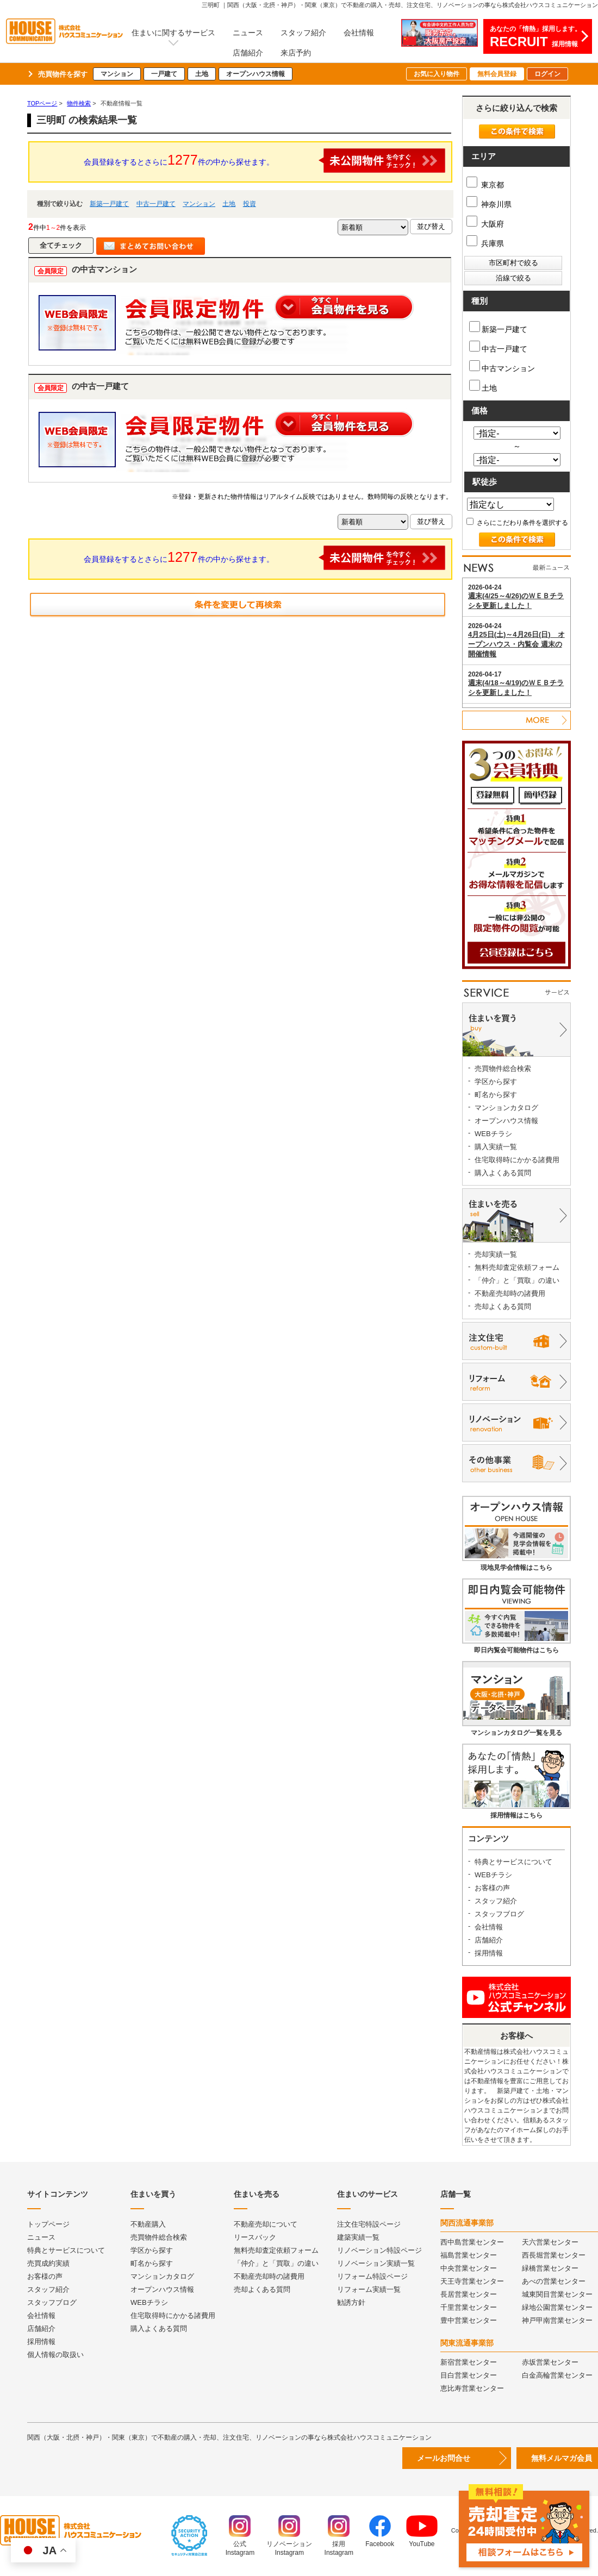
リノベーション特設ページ (379, 2250)
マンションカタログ (506, 1108)
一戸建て (164, 74)
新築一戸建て (109, 204)
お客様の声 (492, 1888)
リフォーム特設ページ (372, 2276)
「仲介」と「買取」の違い (517, 1280)
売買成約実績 (48, 2263)
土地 (201, 74)
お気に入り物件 (436, 74)
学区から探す (496, 1081)
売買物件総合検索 (503, 1068)
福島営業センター (468, 2255)
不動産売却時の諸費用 (510, 1293)
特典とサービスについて (513, 1862)
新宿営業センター (468, 2362)
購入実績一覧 (496, 1147)
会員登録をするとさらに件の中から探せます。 (265, 160)
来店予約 (296, 52)
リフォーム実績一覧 (369, 2289)
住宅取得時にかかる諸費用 (517, 1160)
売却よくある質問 (503, 1306)
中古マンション (502, 366)
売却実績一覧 (496, 1254)
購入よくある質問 (503, 1173)
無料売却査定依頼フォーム (517, 1267)
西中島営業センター (472, 2242)
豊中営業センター (468, 2320)
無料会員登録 (496, 74)
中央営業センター (468, 2268)
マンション (117, 74)
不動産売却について (265, 2224)
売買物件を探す (63, 74)
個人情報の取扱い (55, 2355)
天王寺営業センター (472, 2281)
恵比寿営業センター (472, 2388)
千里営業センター (468, 2307)
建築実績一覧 (358, 2237)
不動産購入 (148, 2224)
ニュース (248, 32)
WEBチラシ (493, 1134)
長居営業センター (468, 2294)
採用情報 (489, 1953)
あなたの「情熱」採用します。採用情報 (535, 37)
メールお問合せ (443, 2458)
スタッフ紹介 (303, 32)
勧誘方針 (351, 2302)
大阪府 (485, 224)
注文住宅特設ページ (369, 2224)
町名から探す (496, 1094)
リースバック (255, 2237)
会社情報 (359, 32)
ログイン (547, 74)
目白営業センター (468, 2375)
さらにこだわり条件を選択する (517, 523)
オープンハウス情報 (255, 74)
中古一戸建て (156, 204)
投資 (249, 204)
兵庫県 (485, 243)
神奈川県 (489, 204)
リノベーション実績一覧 (376, 2263)
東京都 (485, 184)
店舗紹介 (248, 52)
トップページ (48, 2224)
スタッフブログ (499, 1914)
